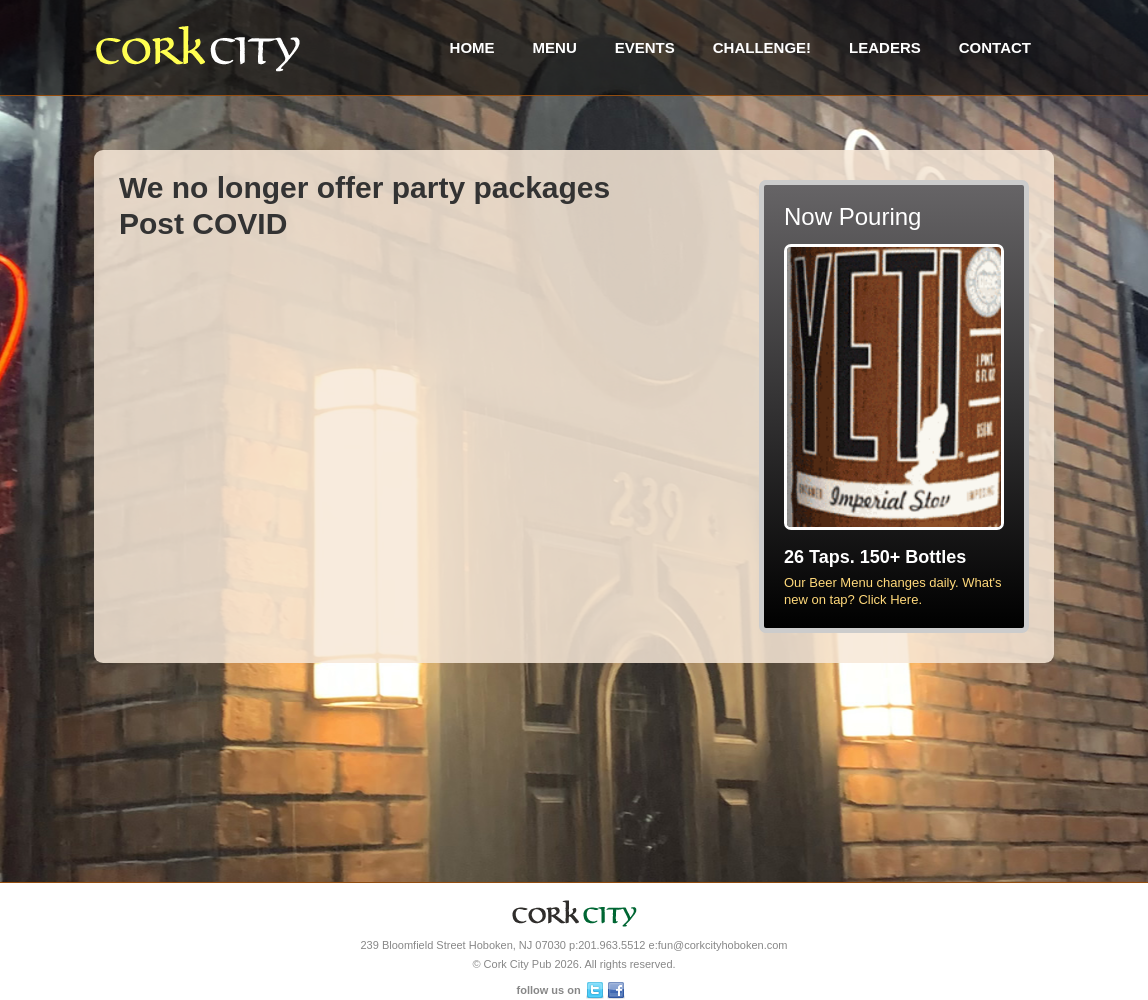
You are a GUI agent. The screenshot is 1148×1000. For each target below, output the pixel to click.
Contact (995, 47)
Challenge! (762, 47)
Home (472, 47)
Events (645, 47)
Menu (555, 47)
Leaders (885, 47)
